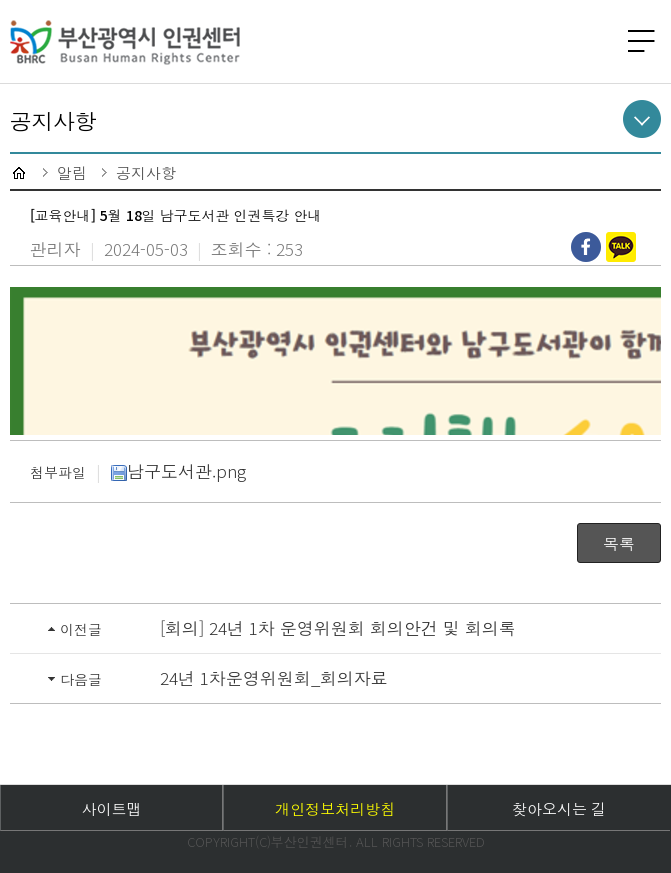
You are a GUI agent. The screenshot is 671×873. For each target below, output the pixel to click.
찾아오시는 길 (559, 808)
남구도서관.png (178, 470)
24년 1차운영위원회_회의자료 (274, 677)
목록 (619, 543)
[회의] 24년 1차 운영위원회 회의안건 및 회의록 (338, 627)
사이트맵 (112, 808)
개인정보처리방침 (335, 808)
